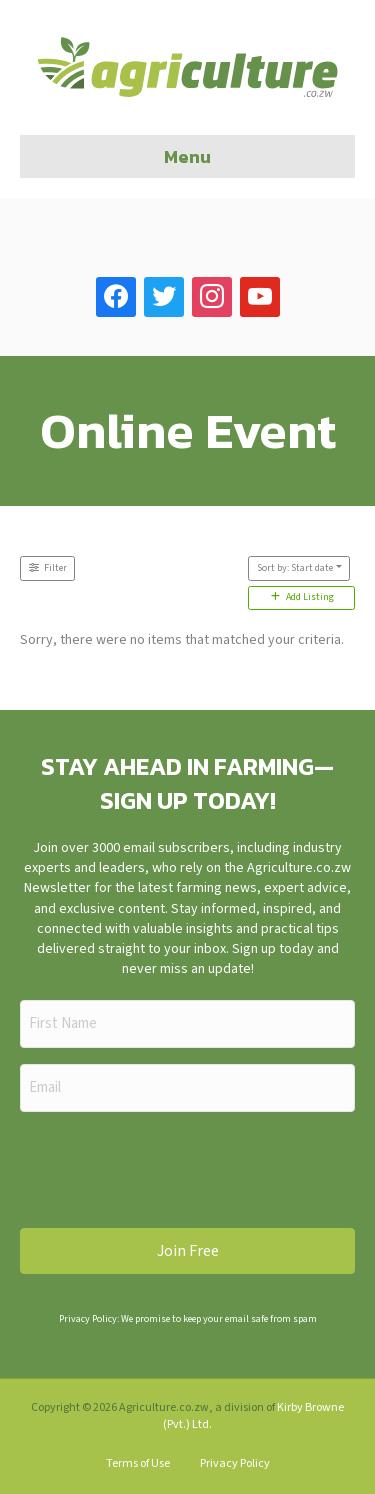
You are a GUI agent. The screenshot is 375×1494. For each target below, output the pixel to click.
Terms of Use (138, 1463)
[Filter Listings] (47, 568)
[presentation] (172, 1167)
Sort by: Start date (295, 568)
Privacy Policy (235, 1463)
